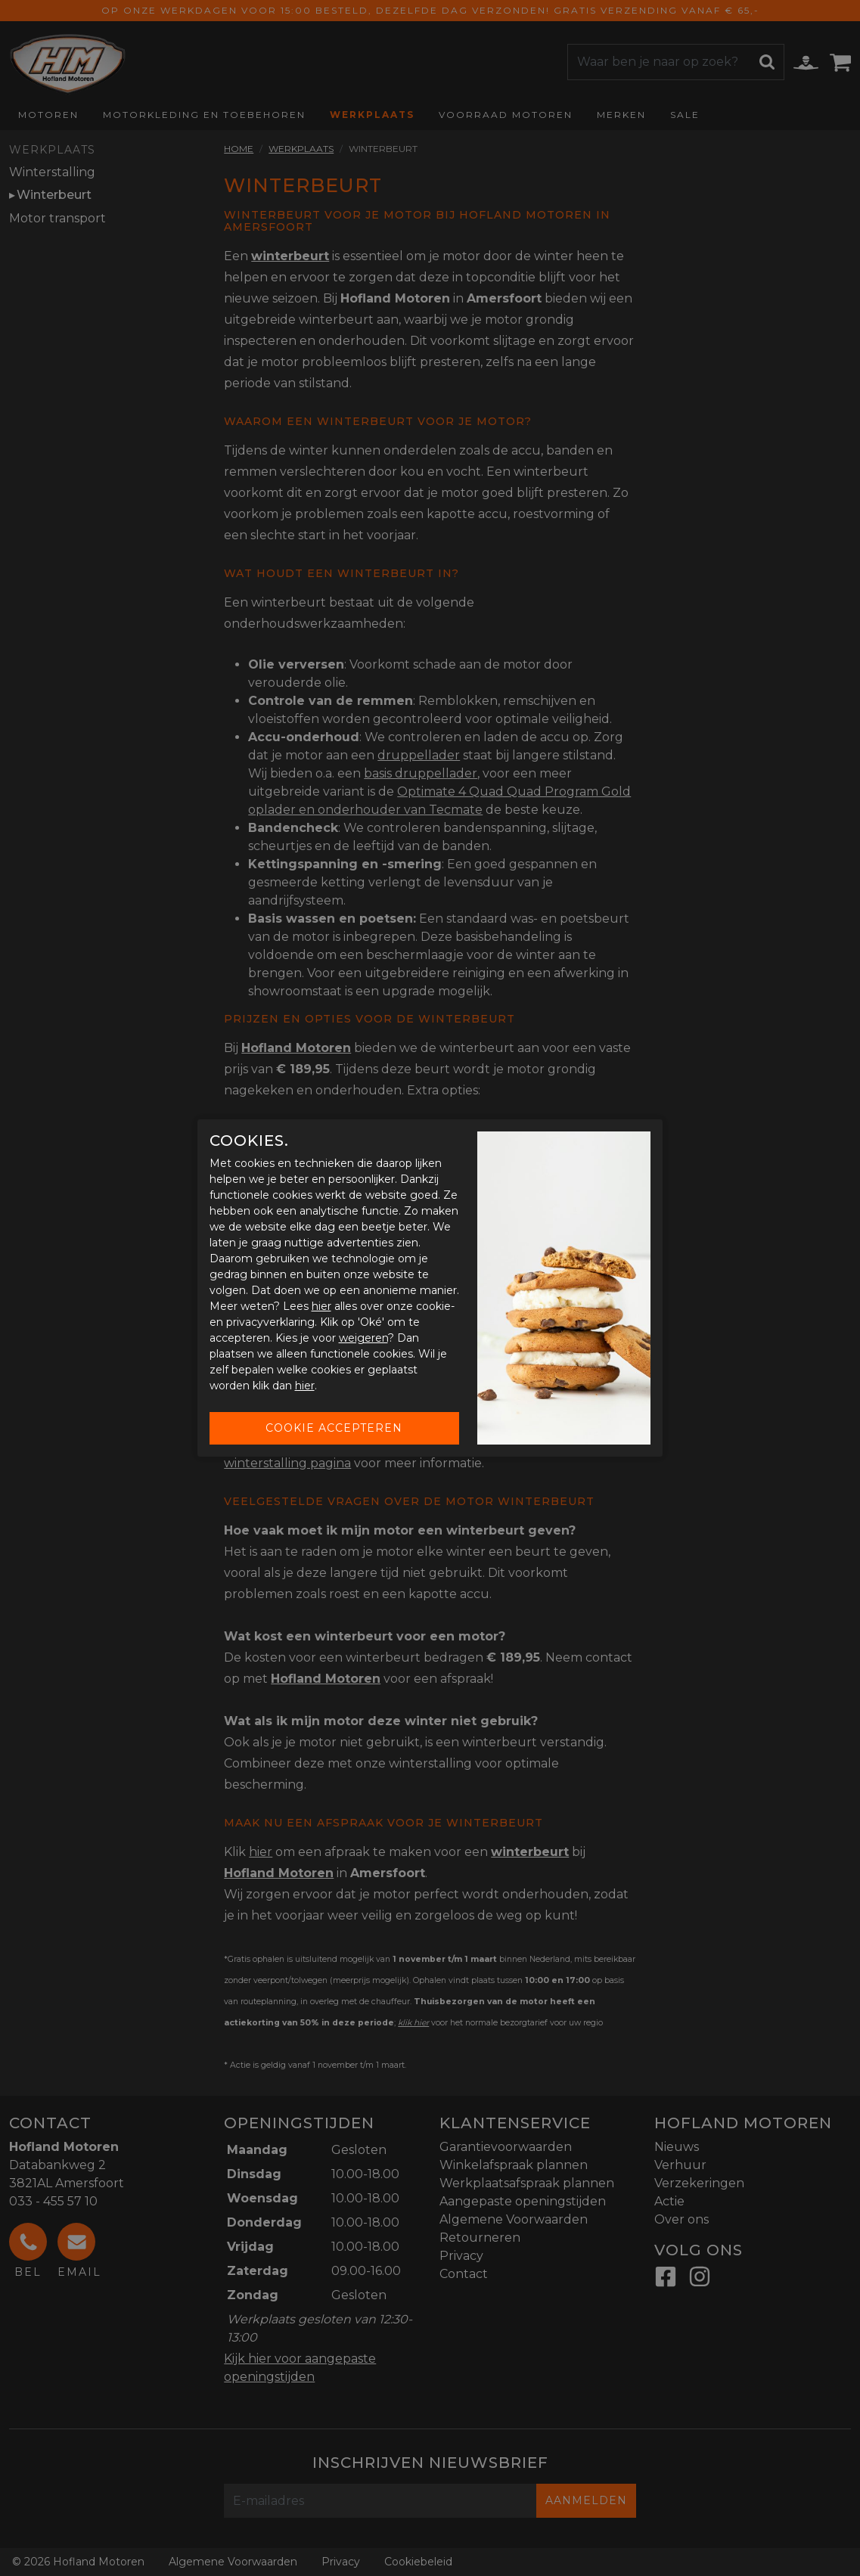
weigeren (363, 1338)
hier (321, 1306)
